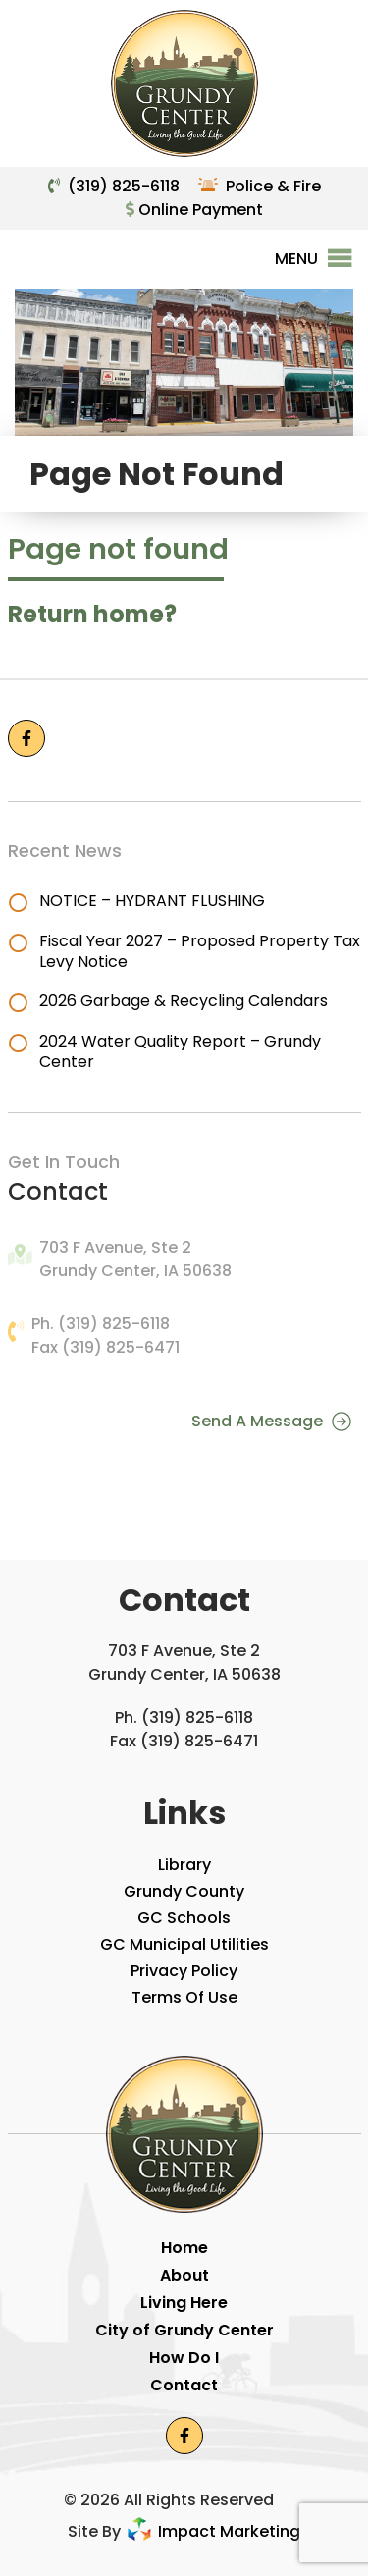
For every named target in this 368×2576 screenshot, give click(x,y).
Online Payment (194, 209)
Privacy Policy (184, 1970)
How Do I (184, 2357)
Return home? (92, 614)
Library (184, 1864)
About (184, 2275)
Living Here (184, 2302)
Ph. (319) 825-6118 (100, 1324)
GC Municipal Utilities (184, 1944)
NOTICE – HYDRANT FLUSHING (152, 900)
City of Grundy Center (184, 2330)
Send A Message (271, 1420)
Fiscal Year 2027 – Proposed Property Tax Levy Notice (199, 951)
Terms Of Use (184, 1997)
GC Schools (184, 1917)
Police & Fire (273, 186)
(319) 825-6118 (124, 186)
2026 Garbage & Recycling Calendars (183, 1001)
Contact (184, 2385)
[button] (296, 259)
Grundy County (184, 1891)
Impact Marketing (212, 2531)
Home (184, 2247)
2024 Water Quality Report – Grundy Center (180, 1051)
